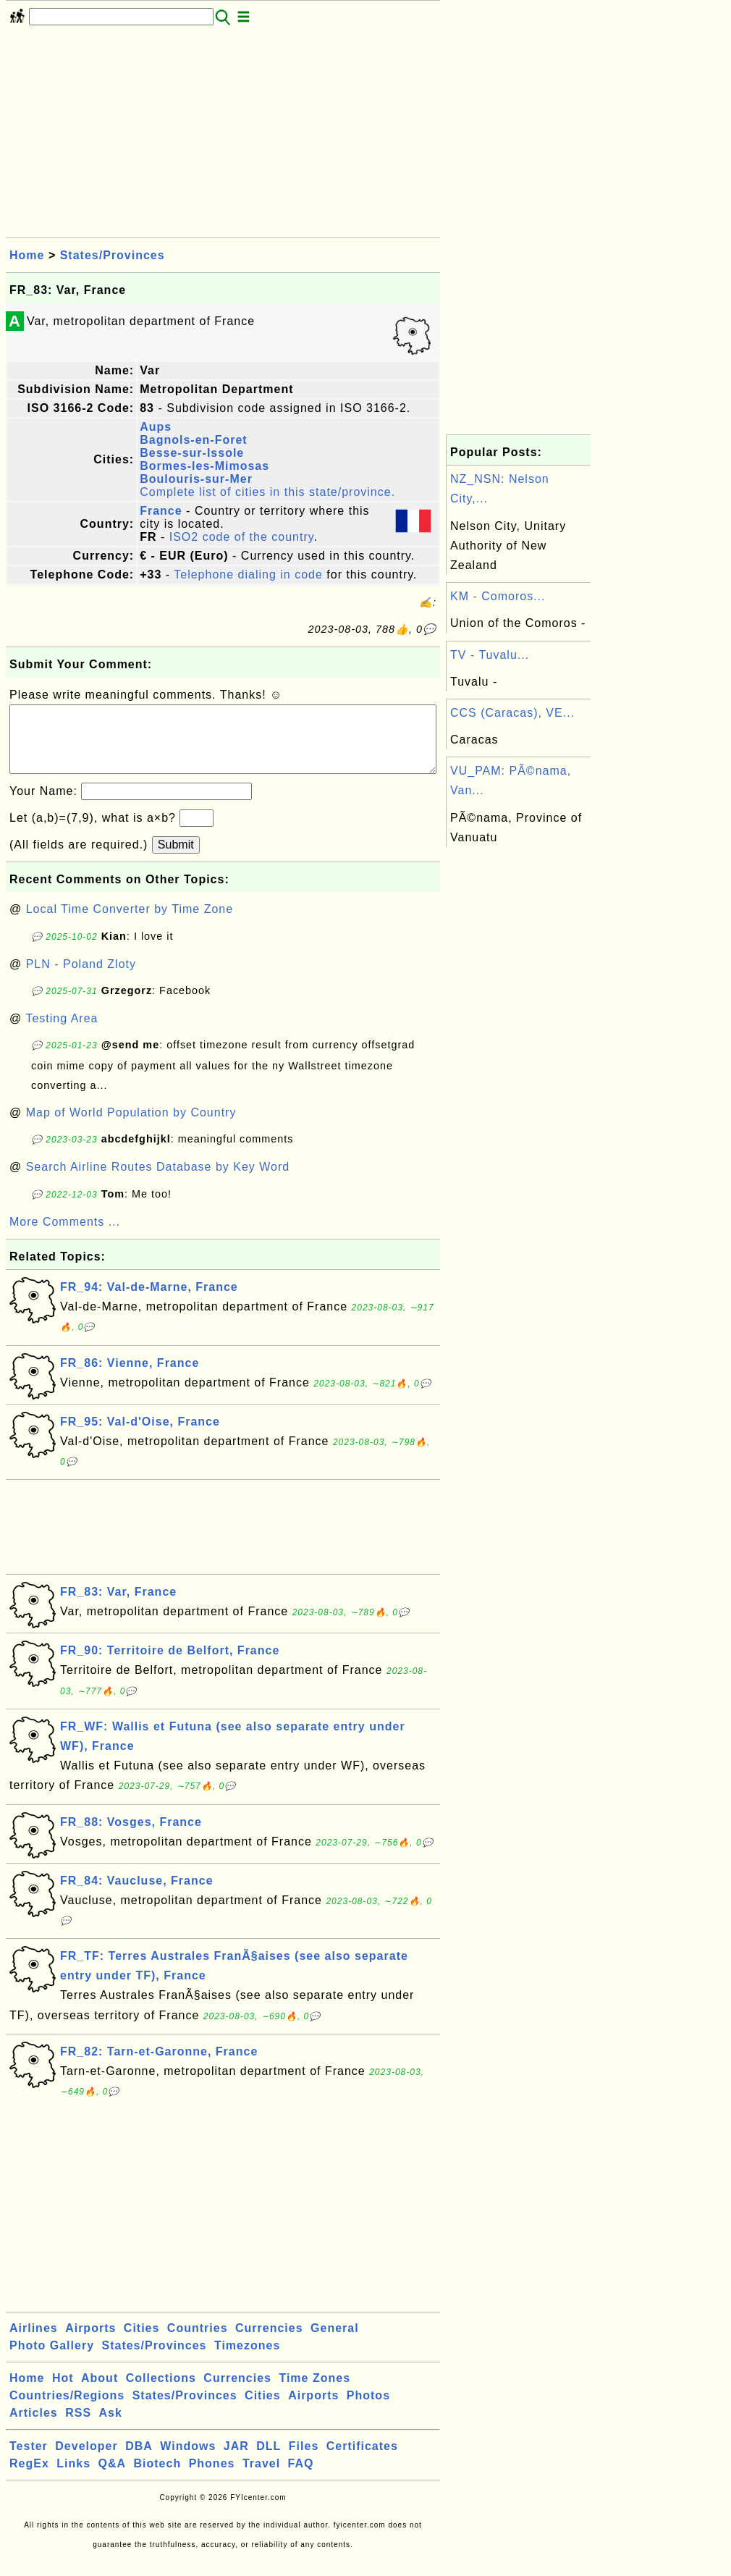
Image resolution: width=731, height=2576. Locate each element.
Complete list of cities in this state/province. (267, 492)
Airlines (33, 2342)
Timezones (247, 2360)
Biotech (158, 2478)
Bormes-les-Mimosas (204, 466)
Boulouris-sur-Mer (196, 479)
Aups (156, 427)
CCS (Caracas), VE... (512, 713)
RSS (78, 2427)
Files (303, 2460)
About (99, 2392)
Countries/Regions (66, 2410)
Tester (28, 2460)
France (161, 511)
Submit (176, 859)
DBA (139, 2460)
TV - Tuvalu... (489, 655)
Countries (197, 2342)
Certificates (362, 2460)
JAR (236, 2460)
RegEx (29, 2478)
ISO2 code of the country (241, 537)
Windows (188, 2460)
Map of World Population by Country (131, 1127)
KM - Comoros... (497, 596)
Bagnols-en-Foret (193, 440)
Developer (86, 2460)
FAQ (301, 2478)
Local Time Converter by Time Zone (129, 923)
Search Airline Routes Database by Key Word (158, 1181)
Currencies (269, 2342)
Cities (142, 2342)
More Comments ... (64, 1236)
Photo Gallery (51, 2360)
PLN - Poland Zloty (81, 978)
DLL (268, 2460)
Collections (161, 2392)
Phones (212, 2478)
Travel (261, 2478)
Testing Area (61, 1033)
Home (26, 255)
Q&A (112, 2478)
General (334, 2342)
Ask (110, 2427)
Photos (368, 2410)
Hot (63, 2392)
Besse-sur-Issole (192, 453)
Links (73, 2478)
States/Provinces (112, 255)
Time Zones (314, 2392)
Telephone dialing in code (248, 574)
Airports (90, 2342)
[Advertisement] (223, 136)
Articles (33, 2427)
